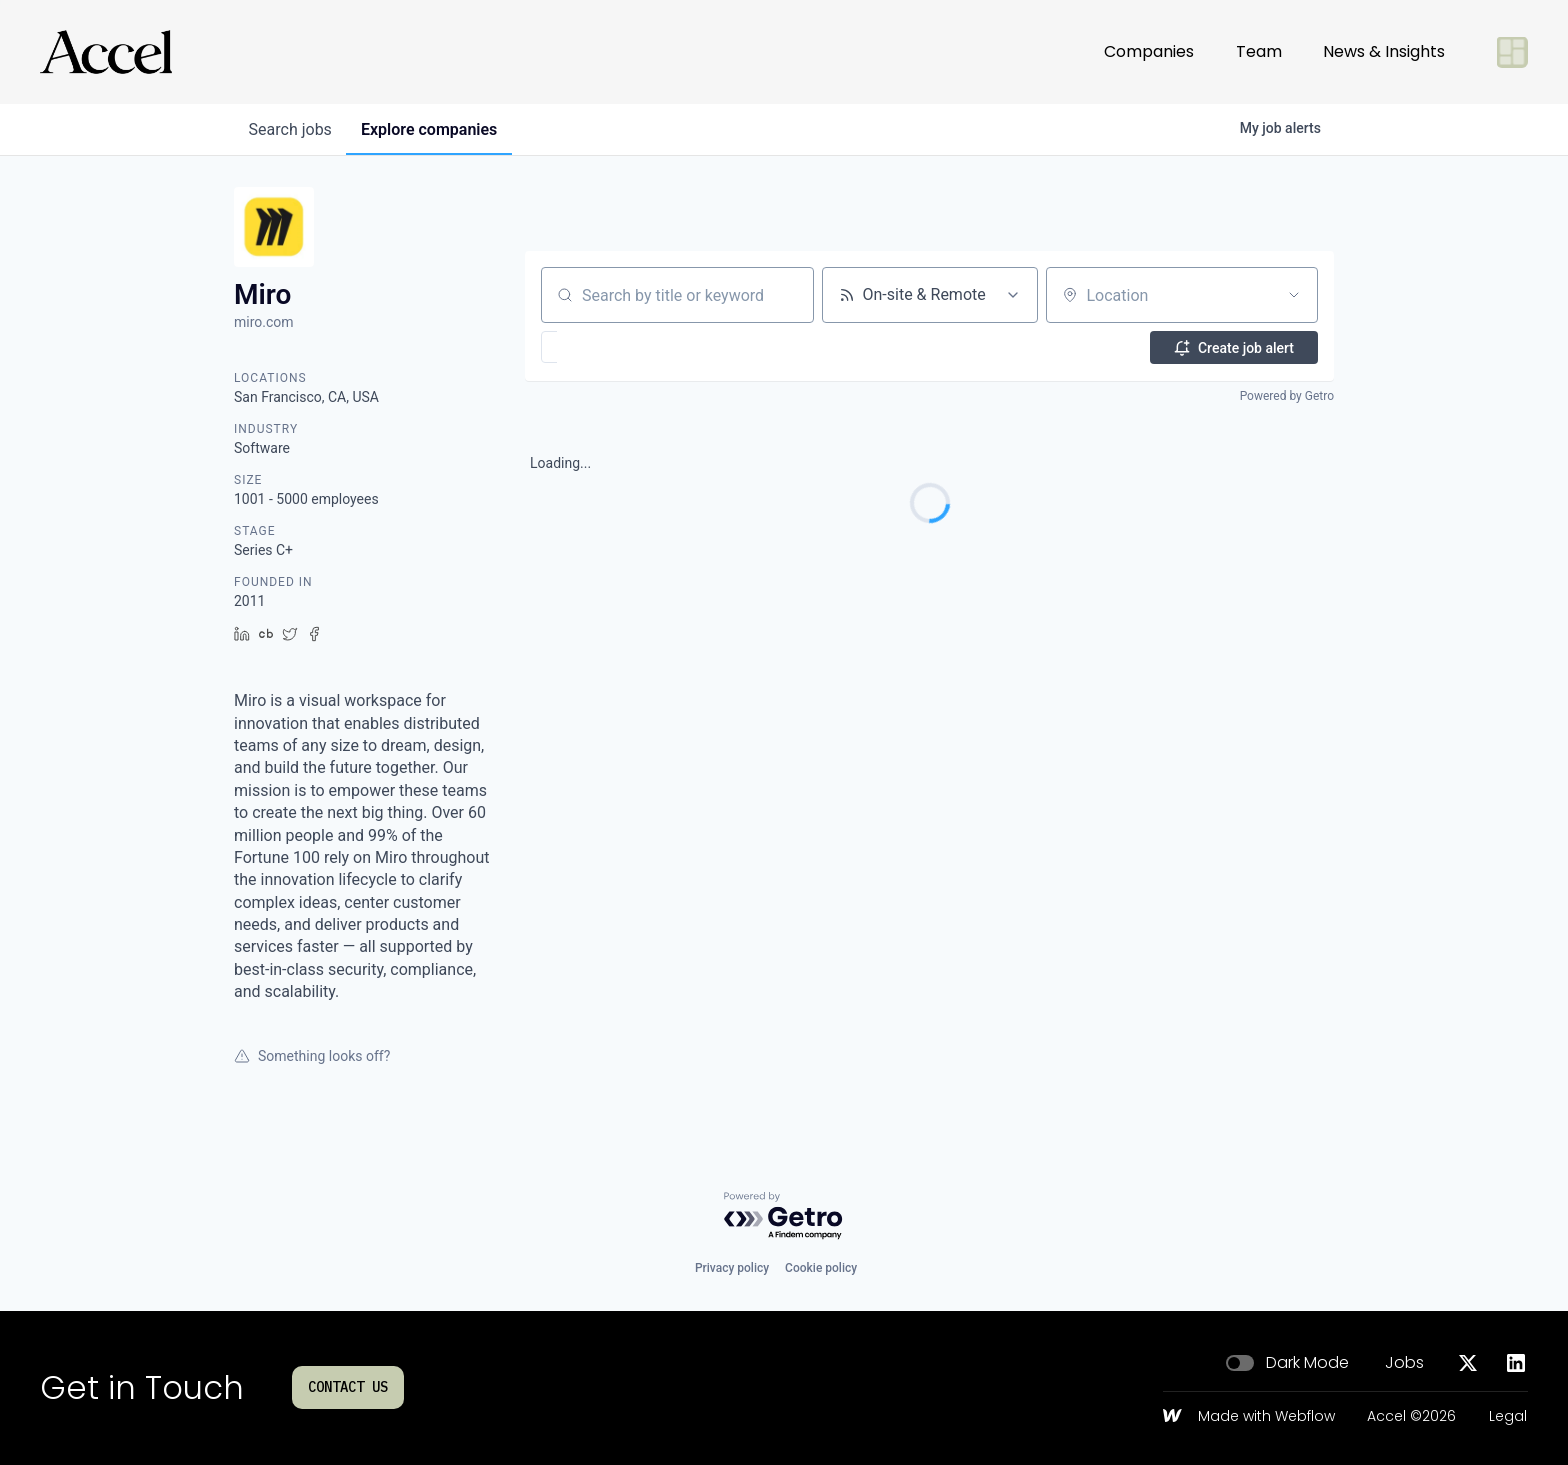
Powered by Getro (1287, 396)
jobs (291, 129)
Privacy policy (732, 1268)
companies (433, 129)
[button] (607, 347)
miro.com (264, 322)
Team (1259, 51)
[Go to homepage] (106, 52)
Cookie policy (821, 1268)
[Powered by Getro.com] (784, 1216)
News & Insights (1384, 51)
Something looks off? (312, 1056)
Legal (1508, 1417)
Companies (1149, 51)
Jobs (1404, 1363)
